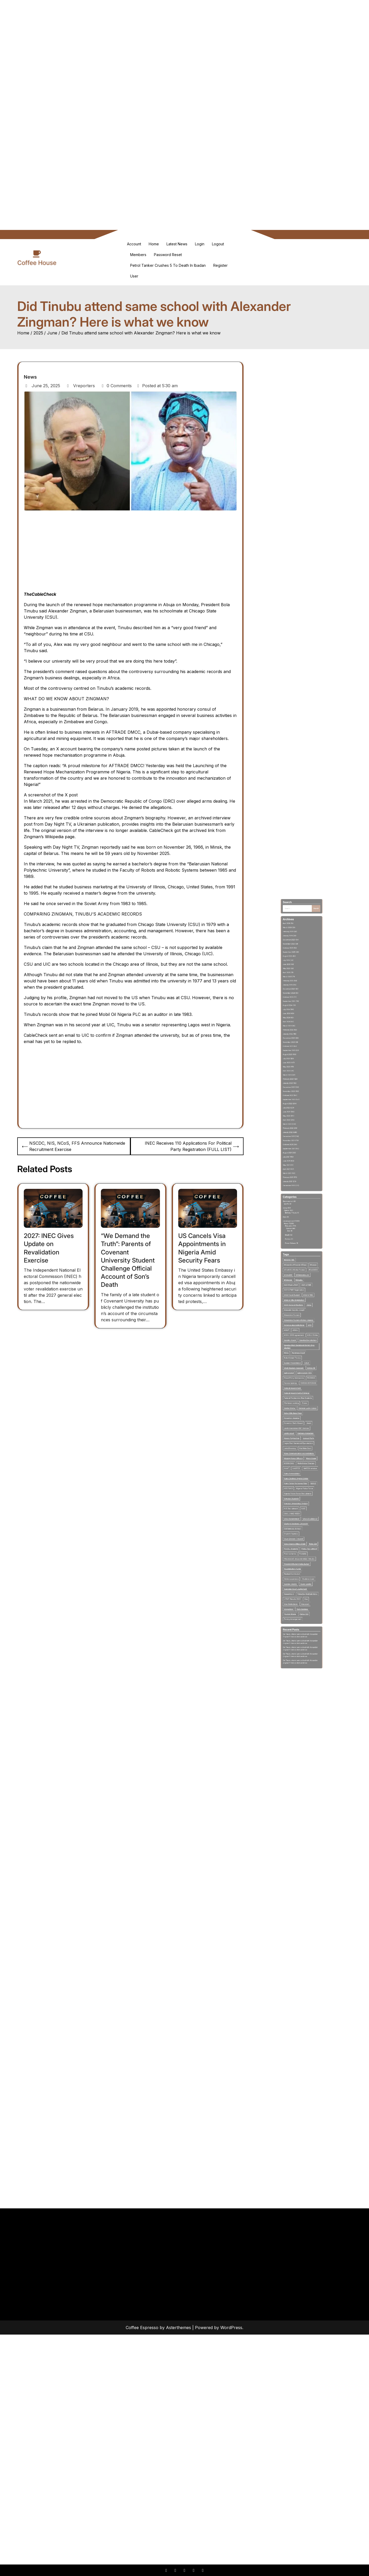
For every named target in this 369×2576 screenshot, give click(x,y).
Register (220, 265)
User (134, 276)
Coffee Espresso (142, 2327)
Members (138, 254)
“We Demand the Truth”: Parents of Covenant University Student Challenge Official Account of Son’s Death (128, 1260)
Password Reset (168, 254)
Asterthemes (178, 2327)
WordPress (231, 2327)
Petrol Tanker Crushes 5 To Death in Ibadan (168, 265)
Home (154, 244)
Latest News (176, 244)
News (30, 377)
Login (199, 244)
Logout (218, 244)
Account (134, 244)
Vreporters (80, 385)
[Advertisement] (184, 36)
